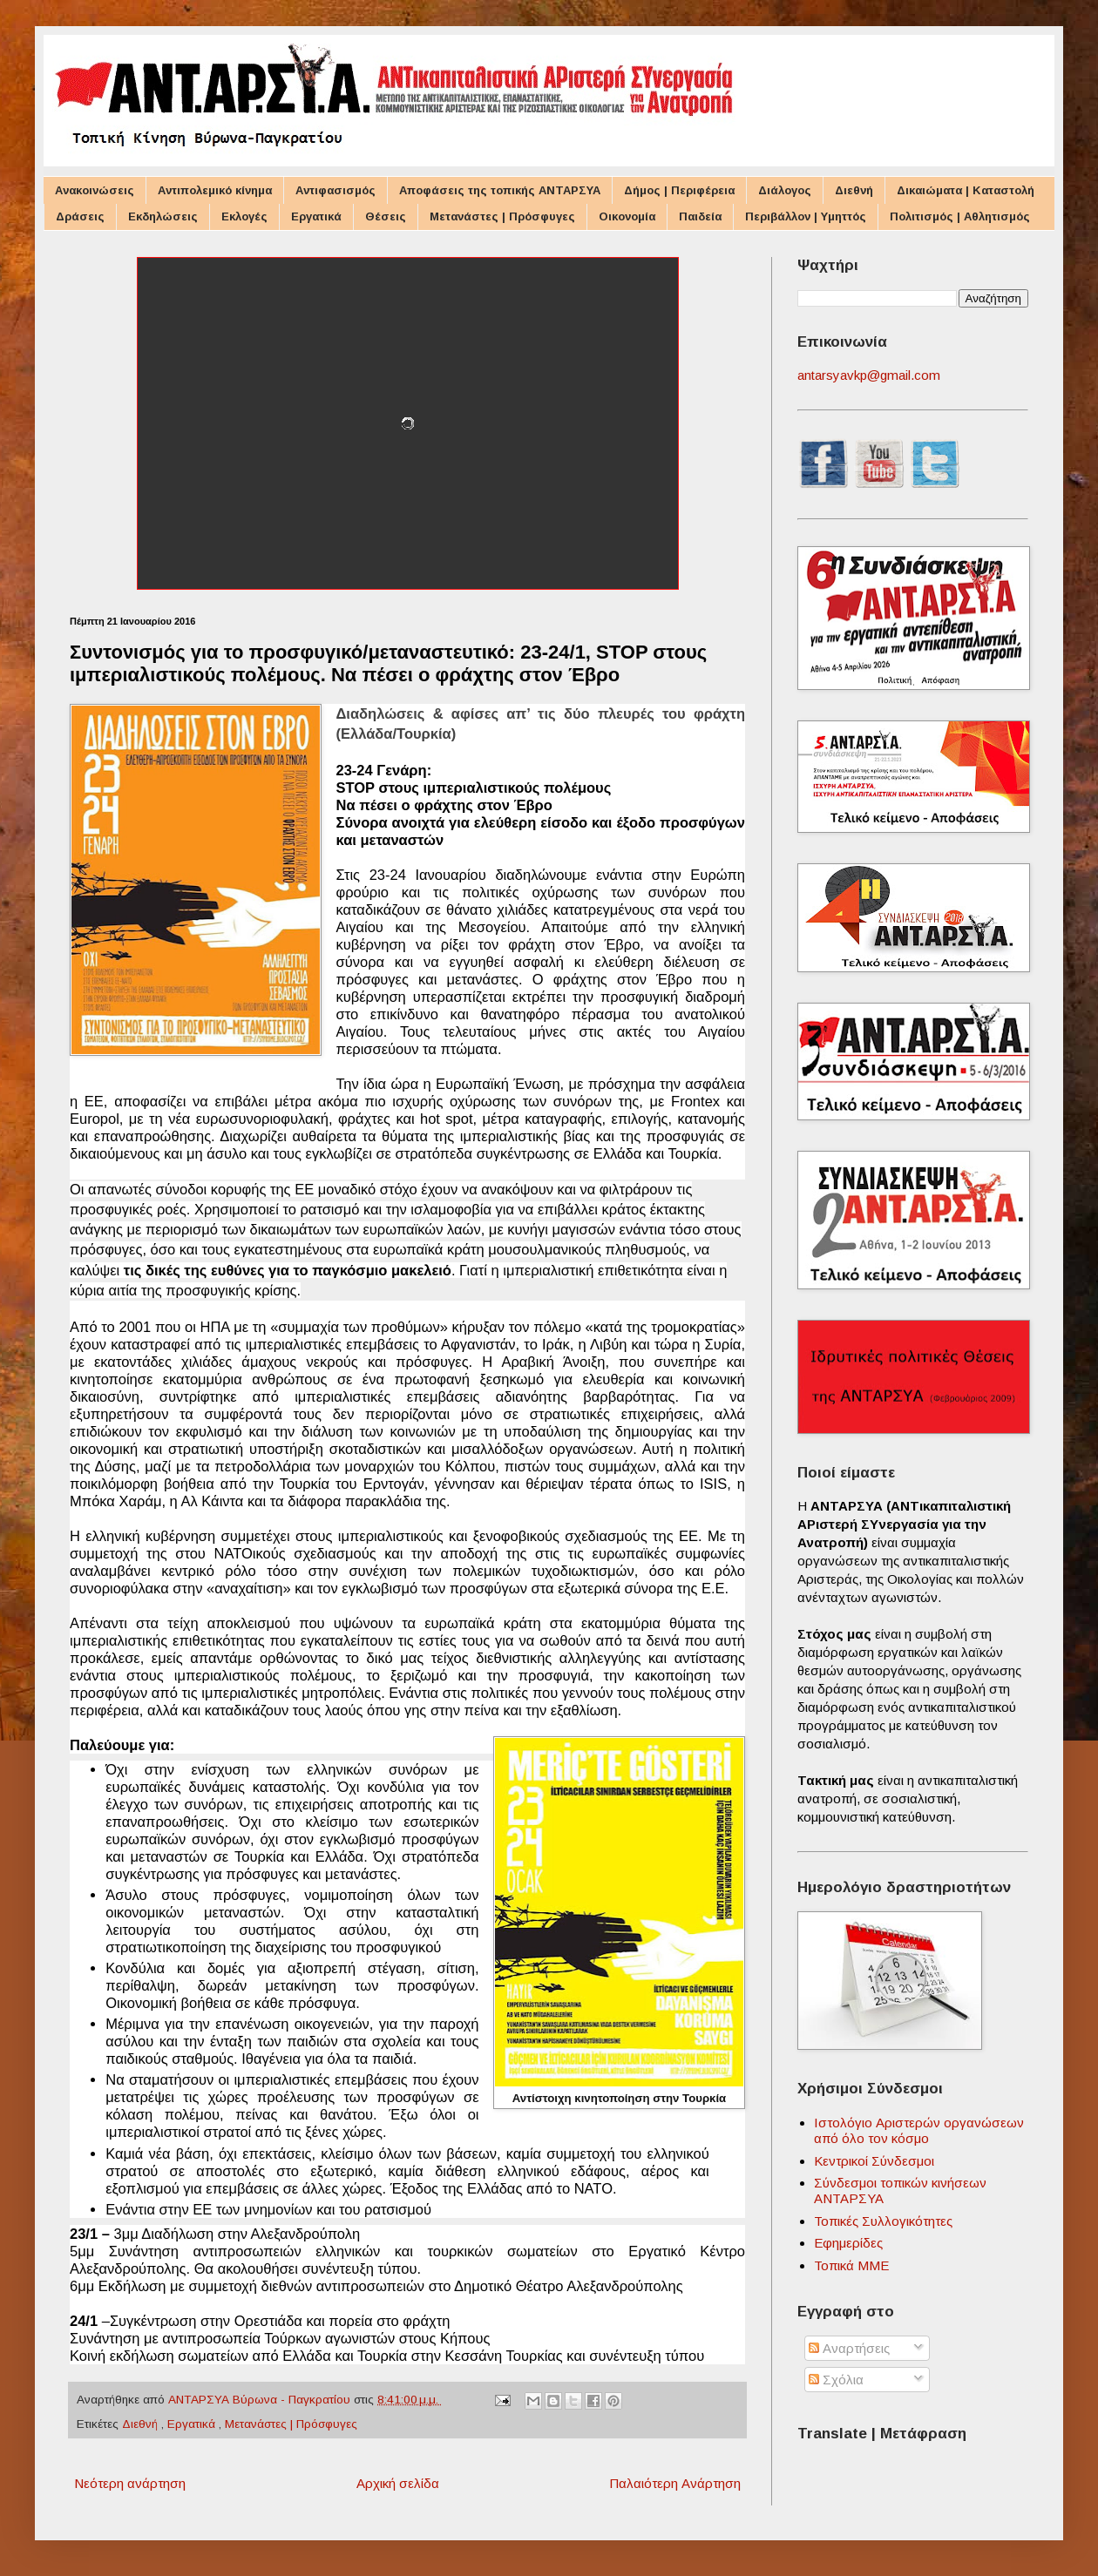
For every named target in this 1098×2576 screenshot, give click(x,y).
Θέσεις (385, 216)
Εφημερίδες (848, 2242)
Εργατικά (316, 216)
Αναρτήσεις (849, 2348)
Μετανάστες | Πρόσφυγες (502, 216)
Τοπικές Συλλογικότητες (883, 2221)
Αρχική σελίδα (397, 2483)
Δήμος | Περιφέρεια (679, 190)
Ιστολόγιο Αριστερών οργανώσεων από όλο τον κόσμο (919, 2130)
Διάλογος (784, 190)
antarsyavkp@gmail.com (868, 375)
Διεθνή (854, 190)
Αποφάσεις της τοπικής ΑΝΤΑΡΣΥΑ (499, 190)
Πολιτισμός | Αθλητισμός (960, 216)
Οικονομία (627, 216)
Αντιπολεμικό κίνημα (215, 190)
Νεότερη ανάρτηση (130, 2483)
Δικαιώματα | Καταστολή (965, 190)
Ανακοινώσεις (94, 190)
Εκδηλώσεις (163, 216)
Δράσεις (80, 216)
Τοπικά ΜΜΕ (851, 2265)
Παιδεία (700, 216)
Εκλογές (244, 216)
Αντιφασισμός (335, 190)
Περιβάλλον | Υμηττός (805, 216)
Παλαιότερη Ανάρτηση (675, 2483)
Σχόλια (836, 2379)
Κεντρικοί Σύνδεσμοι (874, 2160)
